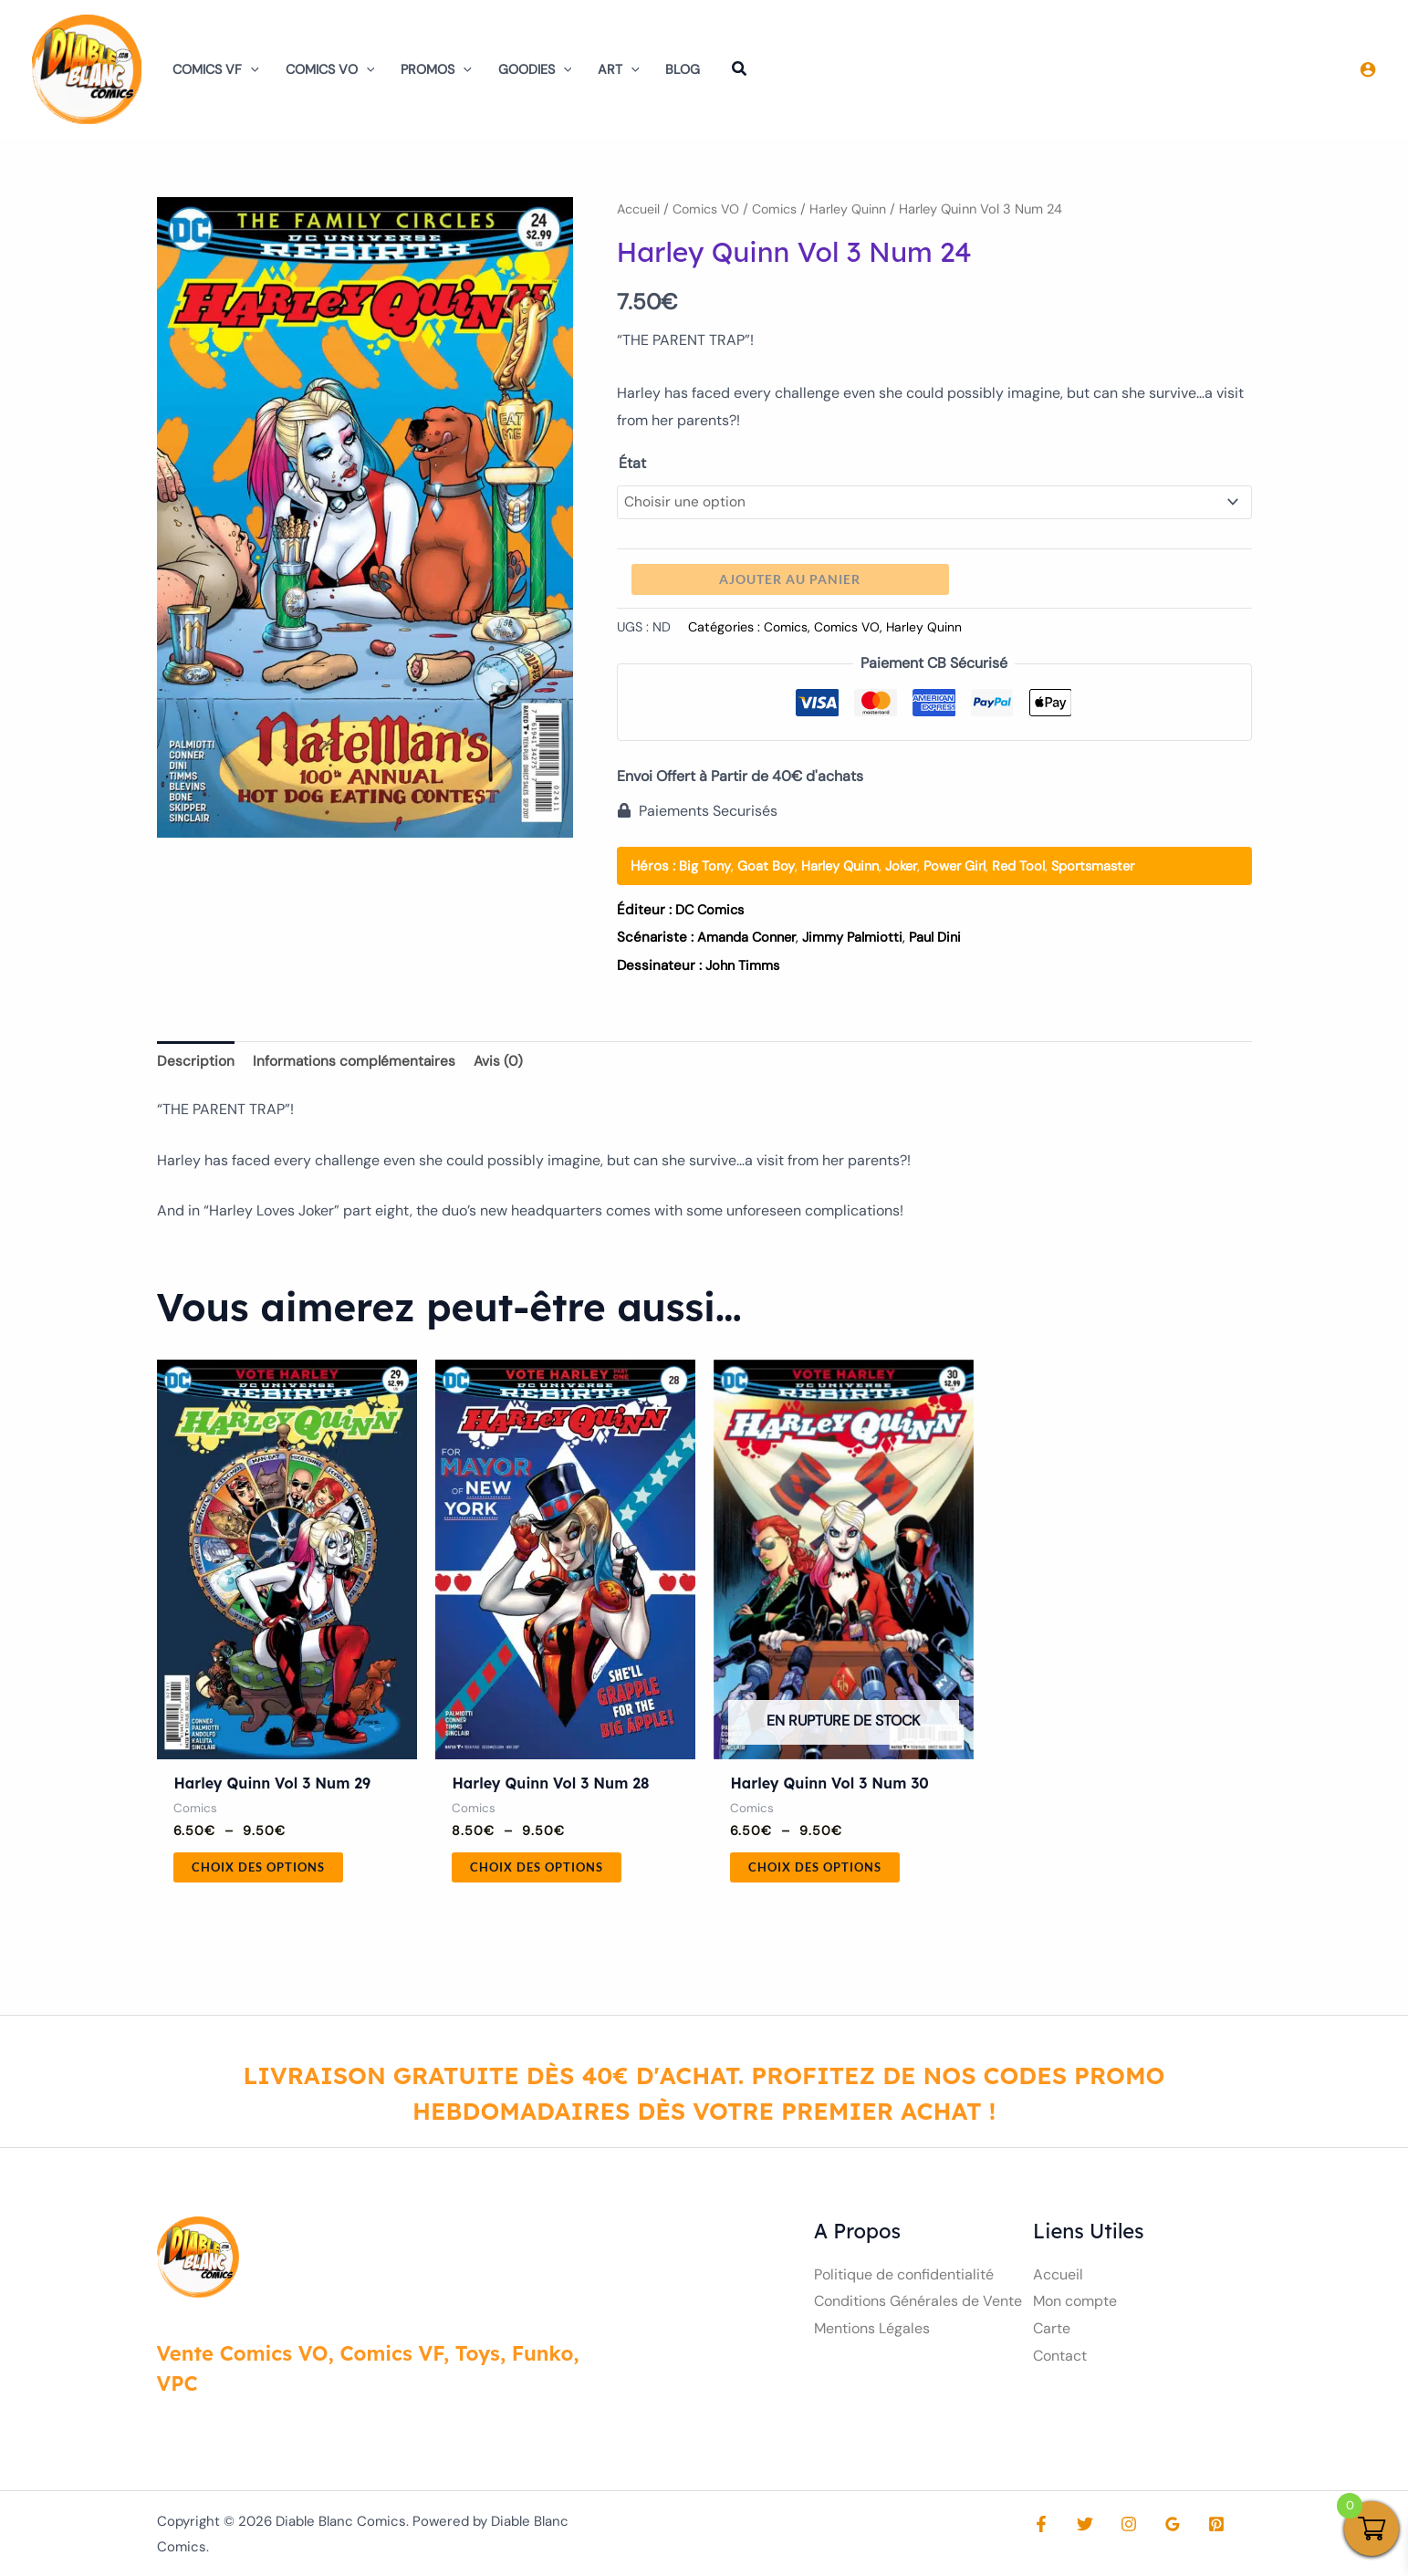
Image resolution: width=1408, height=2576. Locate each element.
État (632, 463)
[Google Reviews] (1159, 2528)
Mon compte (1075, 2306)
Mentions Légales (872, 2333)
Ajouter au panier (789, 581)
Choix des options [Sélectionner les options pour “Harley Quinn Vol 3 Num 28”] (542, 1870)
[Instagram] (1119, 2528)
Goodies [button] (535, 69)
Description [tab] (196, 1062)
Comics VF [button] (215, 69)
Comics (781, 209)
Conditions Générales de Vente (918, 2306)
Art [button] (619, 69)
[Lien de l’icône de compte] (1368, 69)
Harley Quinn (856, 209)
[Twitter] (1080, 2528)
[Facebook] (1041, 2528)
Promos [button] (436, 69)
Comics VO (709, 209)
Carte (1051, 2333)
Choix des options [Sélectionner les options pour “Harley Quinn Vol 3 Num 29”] (264, 1870)
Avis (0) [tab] (501, 1062)
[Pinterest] (1198, 2528)
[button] (250, 69)
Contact (1060, 2360)
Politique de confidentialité (904, 2279)
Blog (682, 69)
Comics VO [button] (330, 69)
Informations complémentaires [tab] (355, 1062)
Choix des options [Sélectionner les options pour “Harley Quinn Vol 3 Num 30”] (820, 1870)
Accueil (639, 209)
